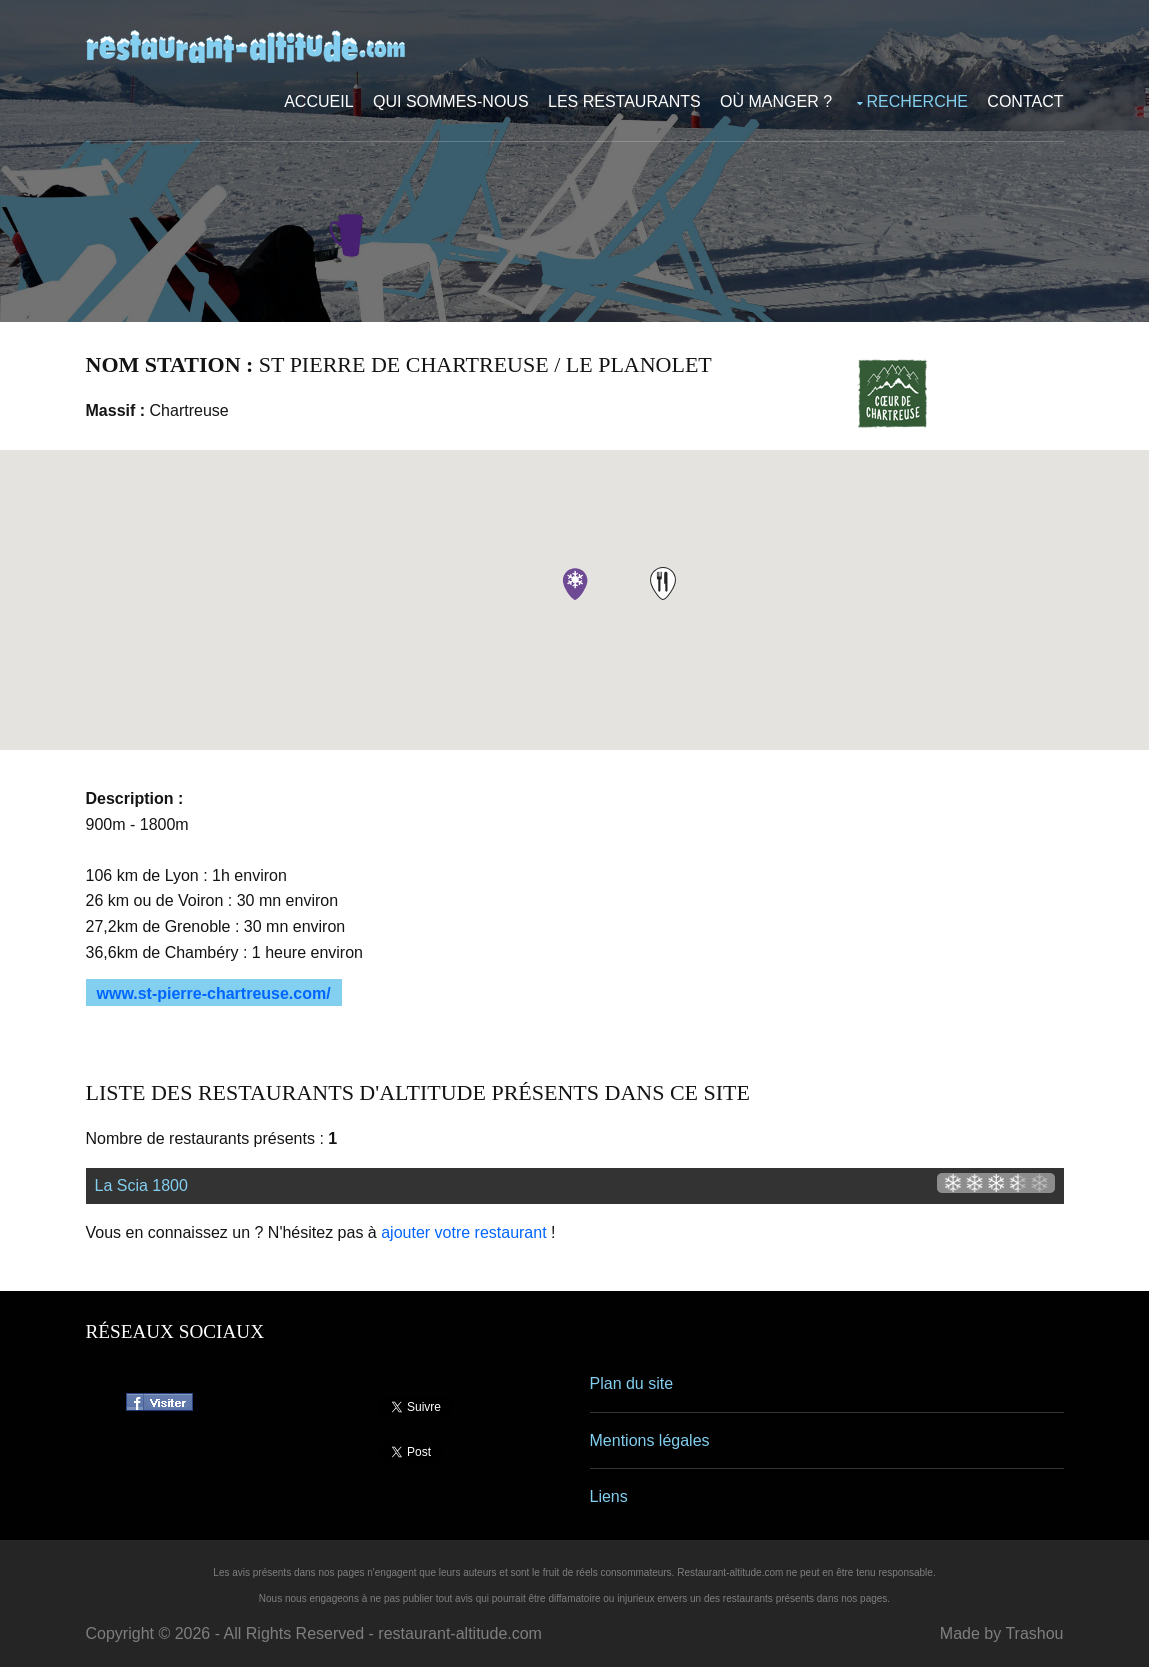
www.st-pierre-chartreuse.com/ (214, 993)
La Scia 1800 (141, 1185)
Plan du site (632, 1383)
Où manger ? (776, 101)
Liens (609, 1496)
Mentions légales (650, 1440)
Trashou (1034, 1633)
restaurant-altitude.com (460, 1633)
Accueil (318, 101)
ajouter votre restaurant (463, 1232)
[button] (663, 583)
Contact (1025, 101)
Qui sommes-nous (451, 101)
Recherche (917, 101)
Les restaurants (624, 101)
